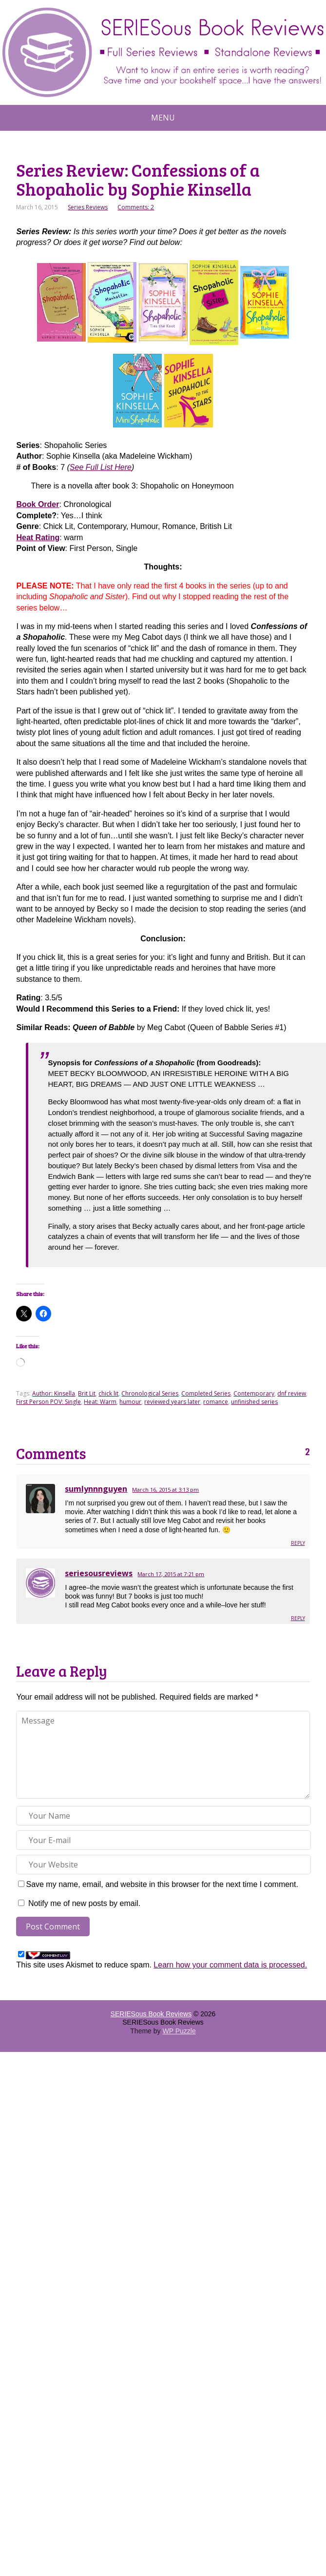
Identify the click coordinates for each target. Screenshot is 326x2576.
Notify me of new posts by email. (84, 1903)
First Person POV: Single (48, 1402)
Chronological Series (149, 1393)
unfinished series (254, 1402)
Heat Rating (37, 537)
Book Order (37, 504)
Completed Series (205, 1393)
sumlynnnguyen (96, 1488)
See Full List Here (101, 467)
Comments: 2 (135, 207)
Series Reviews (88, 207)
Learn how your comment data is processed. (230, 1965)
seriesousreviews (99, 1573)
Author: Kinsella (53, 1393)
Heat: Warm (100, 1402)
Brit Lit (87, 1393)
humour (130, 1402)
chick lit (108, 1393)
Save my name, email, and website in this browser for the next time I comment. (162, 1884)
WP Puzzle (178, 2031)
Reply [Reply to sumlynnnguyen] (298, 1543)
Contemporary (253, 1393)
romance (215, 1402)
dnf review (291, 1393)
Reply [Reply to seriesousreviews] (298, 1618)
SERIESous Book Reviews (151, 2014)
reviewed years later (172, 1402)
